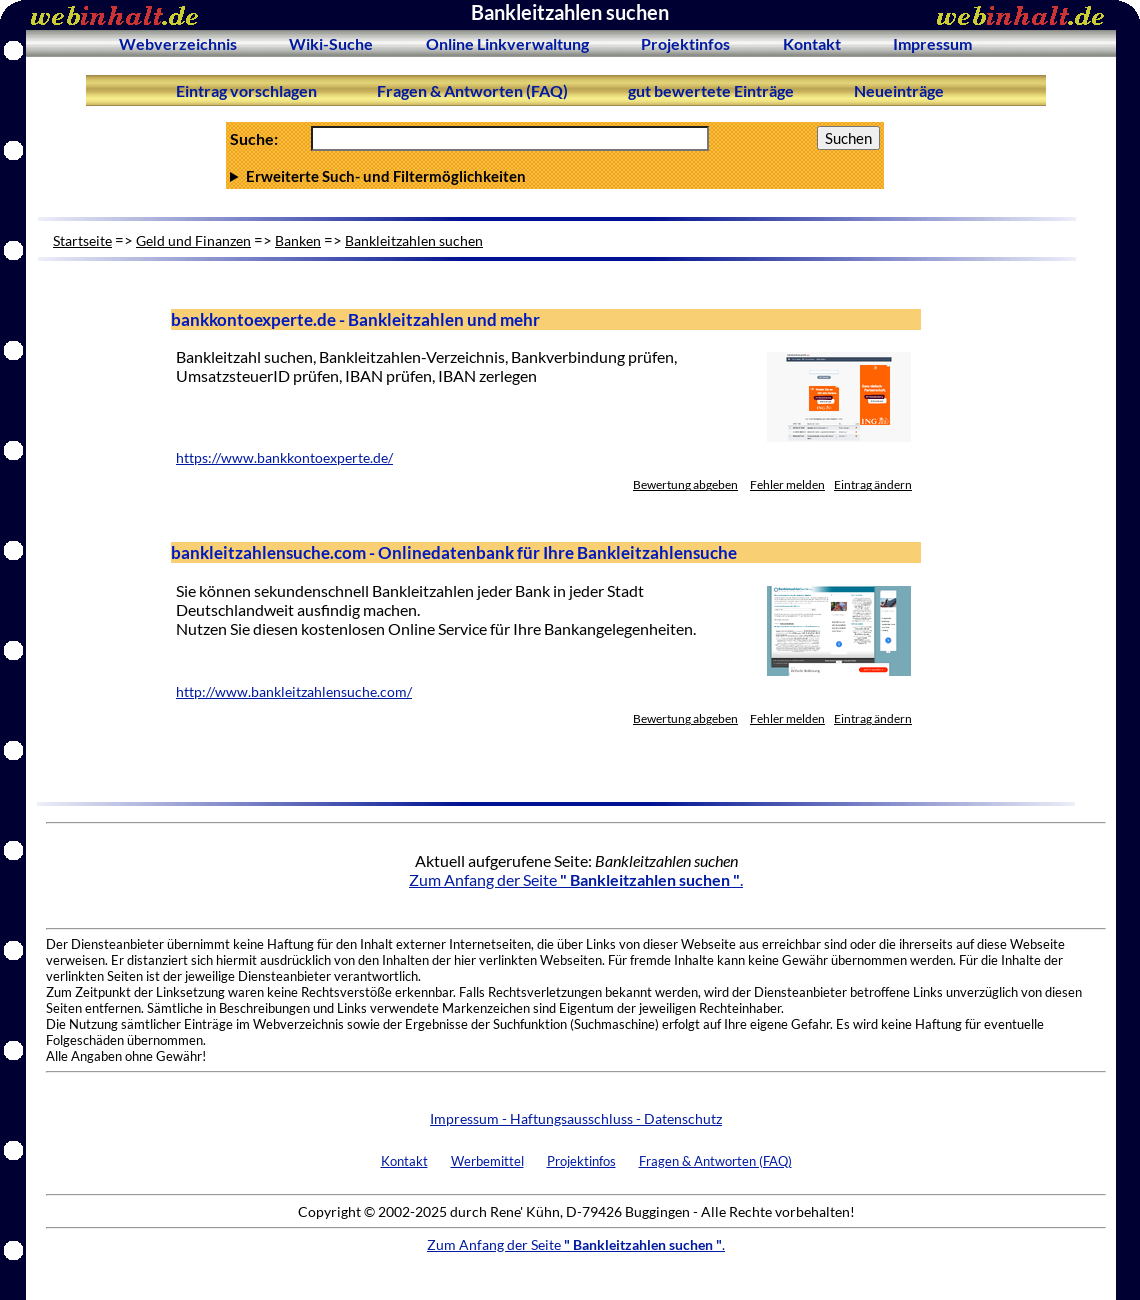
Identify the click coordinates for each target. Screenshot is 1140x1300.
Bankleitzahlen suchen (414, 240)
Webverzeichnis (178, 43)
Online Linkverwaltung (507, 43)
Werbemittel (487, 1161)
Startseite (82, 240)
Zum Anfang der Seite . (576, 879)
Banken (298, 240)
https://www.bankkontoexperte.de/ (284, 458)
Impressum (932, 43)
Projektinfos (685, 43)
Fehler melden (787, 484)
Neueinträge (899, 90)
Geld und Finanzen (193, 240)
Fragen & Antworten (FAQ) (472, 90)
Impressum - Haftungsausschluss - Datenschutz (576, 1118)
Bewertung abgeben (685, 484)
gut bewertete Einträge (711, 90)
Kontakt (812, 43)
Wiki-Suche (331, 43)
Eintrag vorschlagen (246, 90)
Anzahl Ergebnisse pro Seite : (555, 176)
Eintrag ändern (873, 484)
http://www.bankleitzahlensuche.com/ (294, 692)
